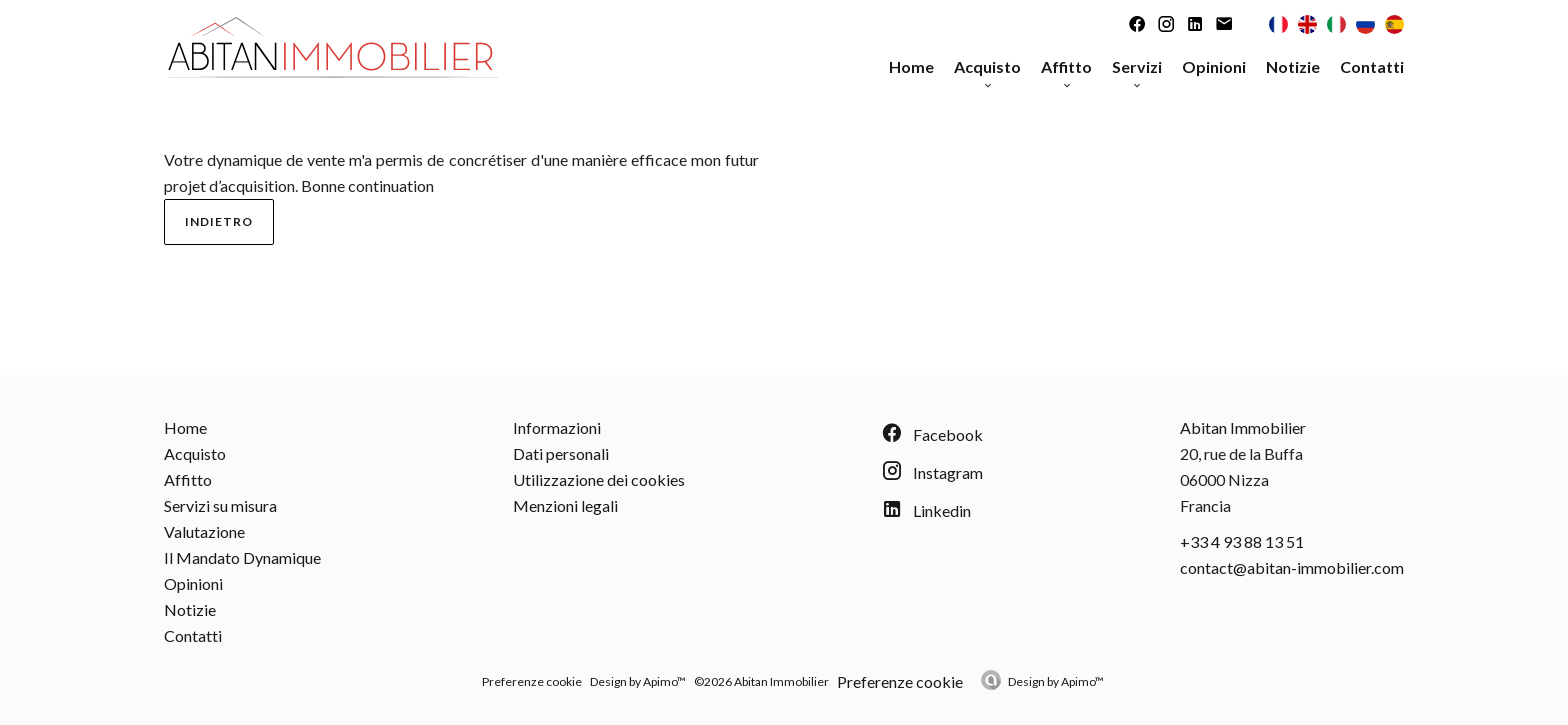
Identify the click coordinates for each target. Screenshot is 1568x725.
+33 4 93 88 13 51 (1242, 541)
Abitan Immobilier (1243, 427)
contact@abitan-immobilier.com (1292, 567)
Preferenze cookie (532, 681)
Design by (1056, 681)
